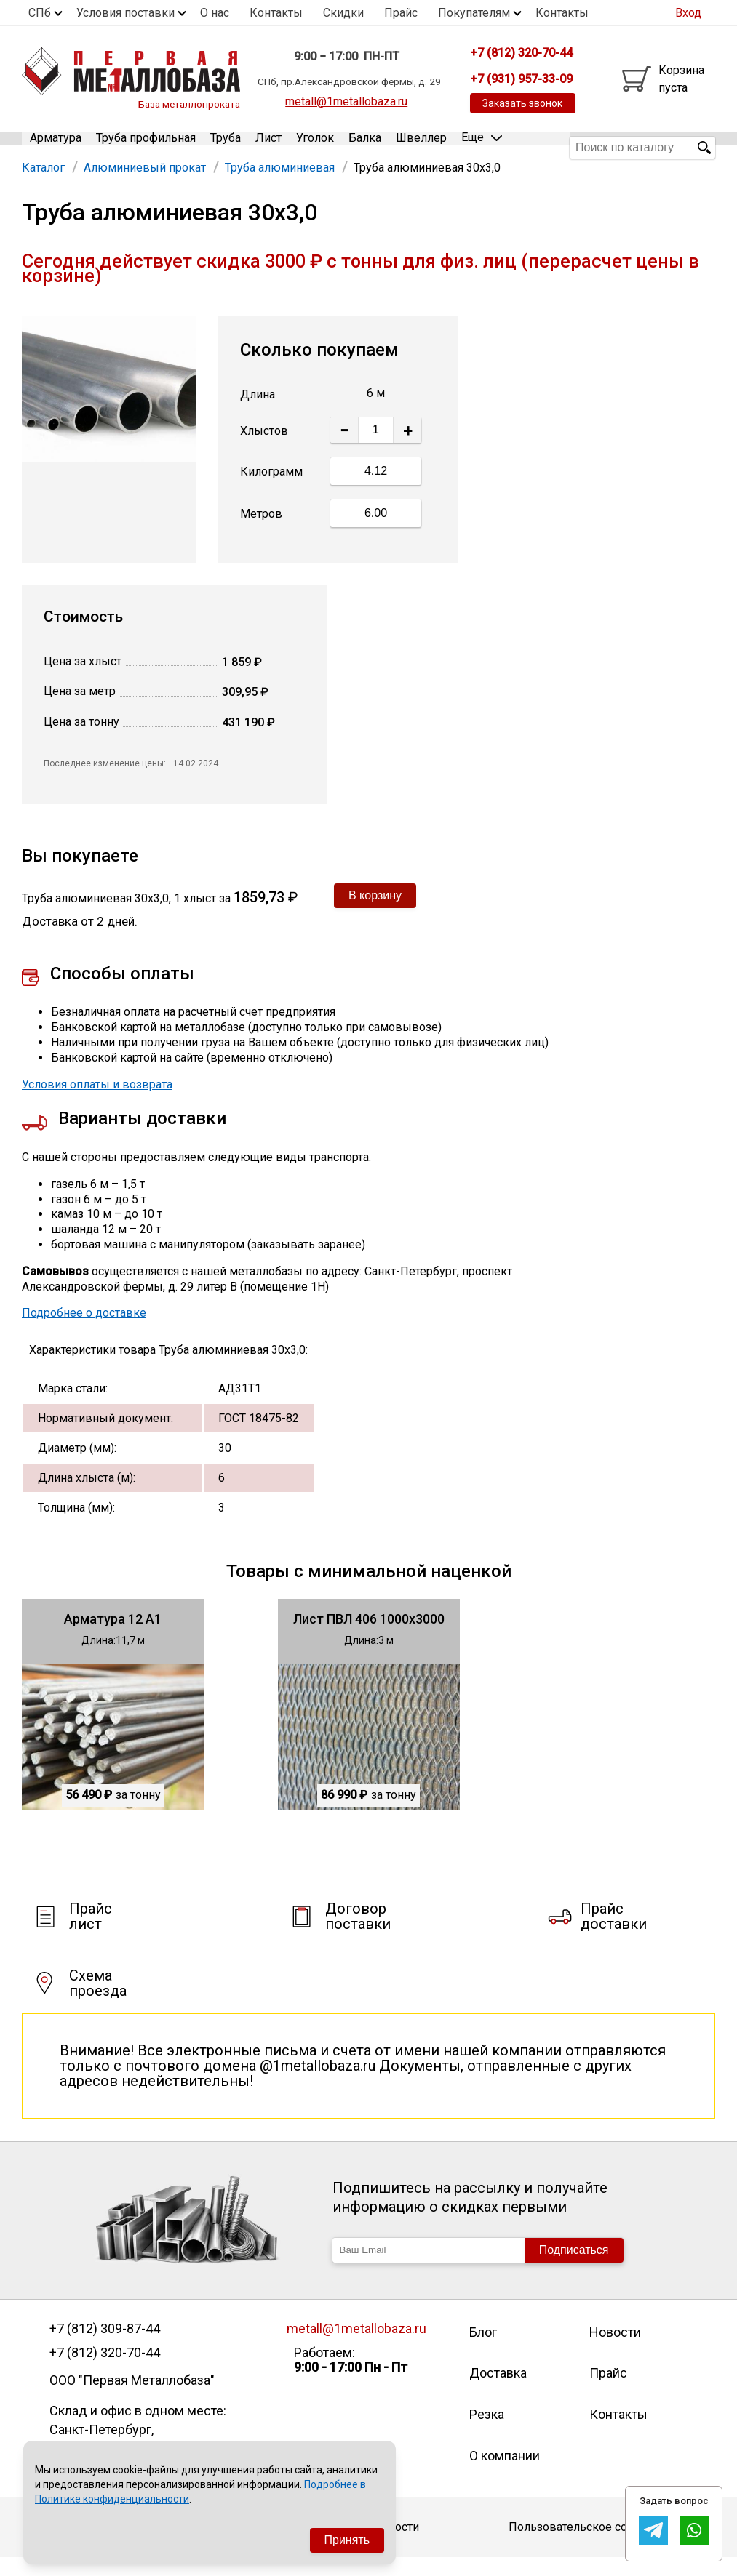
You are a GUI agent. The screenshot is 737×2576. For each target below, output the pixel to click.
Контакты (276, 13)
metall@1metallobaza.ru (346, 101)
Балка (364, 147)
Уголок (315, 147)
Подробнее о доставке (84, 1332)
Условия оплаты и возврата (97, 1103)
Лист (268, 147)
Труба (225, 147)
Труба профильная (146, 147)
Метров (261, 532)
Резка (486, 2432)
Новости (615, 2350)
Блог (483, 2350)
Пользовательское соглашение (595, 2546)
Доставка (498, 2391)
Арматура (55, 147)
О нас (214, 13)
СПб (39, 13)
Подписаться (574, 2268)
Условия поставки (125, 13)
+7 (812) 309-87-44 (104, 2347)
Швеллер (421, 147)
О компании (504, 2473)
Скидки (343, 13)
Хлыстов (264, 449)
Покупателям (474, 13)
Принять (347, 2540)
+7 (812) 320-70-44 (104, 2371)
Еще (481, 146)
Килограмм (271, 490)
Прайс (401, 13)
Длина (257, 413)
